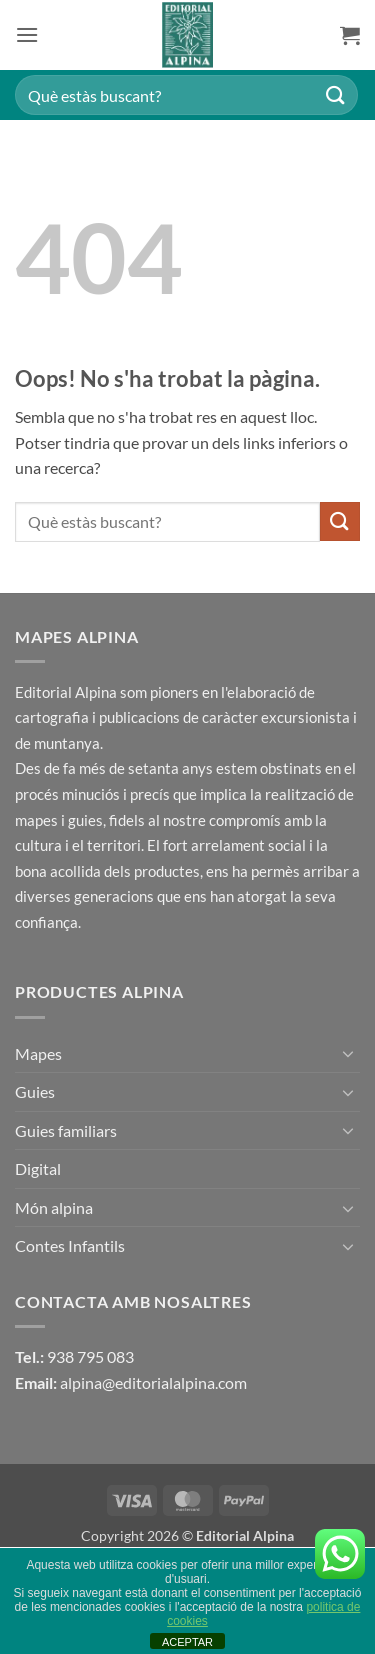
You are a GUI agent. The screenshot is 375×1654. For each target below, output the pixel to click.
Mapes (38, 1053)
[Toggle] (348, 1053)
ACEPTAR (187, 1642)
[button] (27, 34)
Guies (35, 1091)
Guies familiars (66, 1130)
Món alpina (54, 1207)
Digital (38, 1168)
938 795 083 (90, 1356)
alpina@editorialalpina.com (153, 1382)
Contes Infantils (70, 1245)
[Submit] (336, 94)
